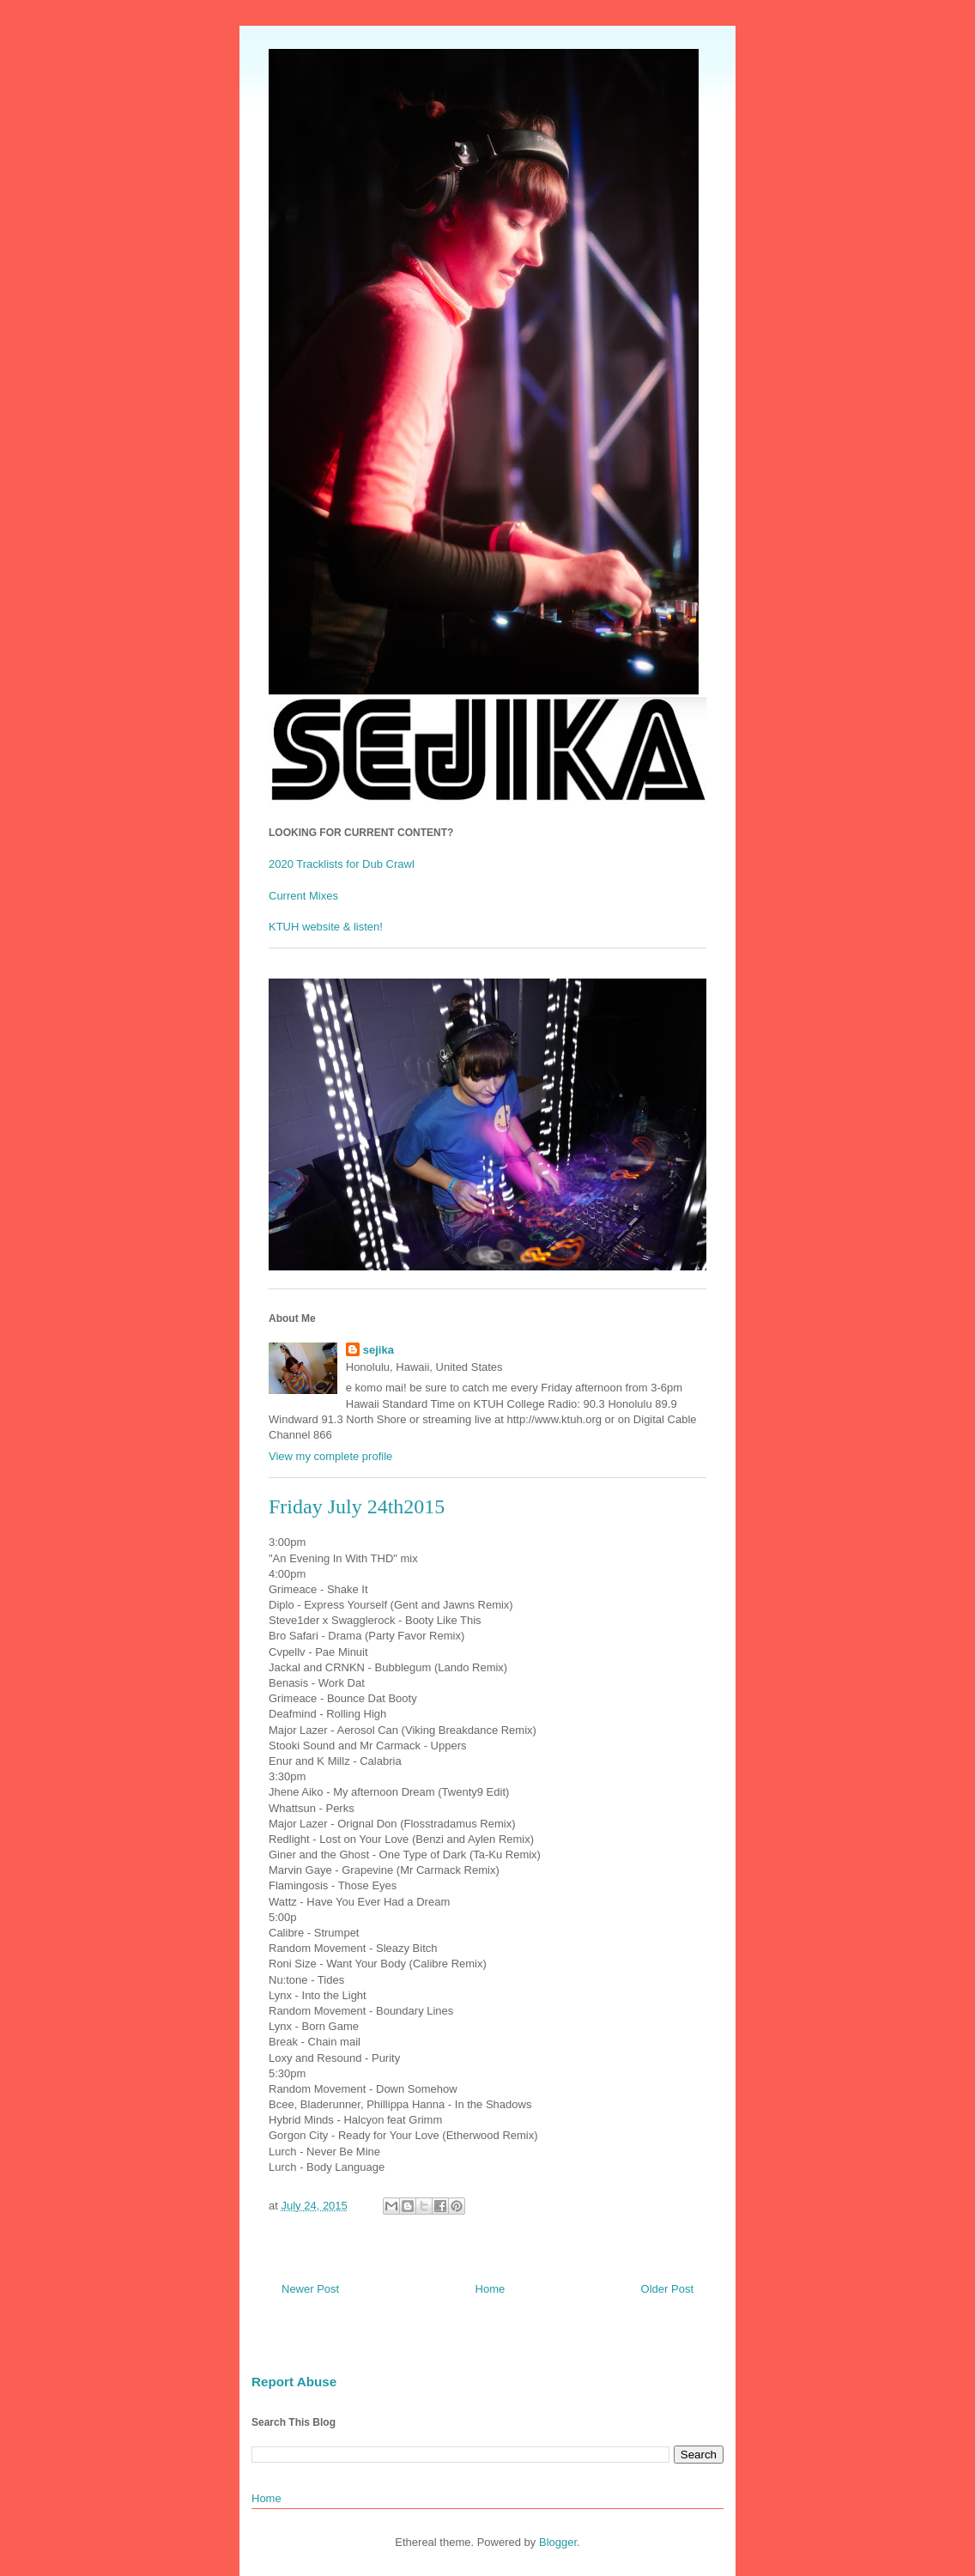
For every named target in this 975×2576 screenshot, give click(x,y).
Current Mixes (303, 895)
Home (490, 2288)
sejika (378, 1349)
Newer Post (310, 2288)
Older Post (667, 2288)
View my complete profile (330, 1456)
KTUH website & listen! (326, 926)
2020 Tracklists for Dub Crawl (342, 864)
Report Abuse (293, 2381)
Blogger (558, 2542)
